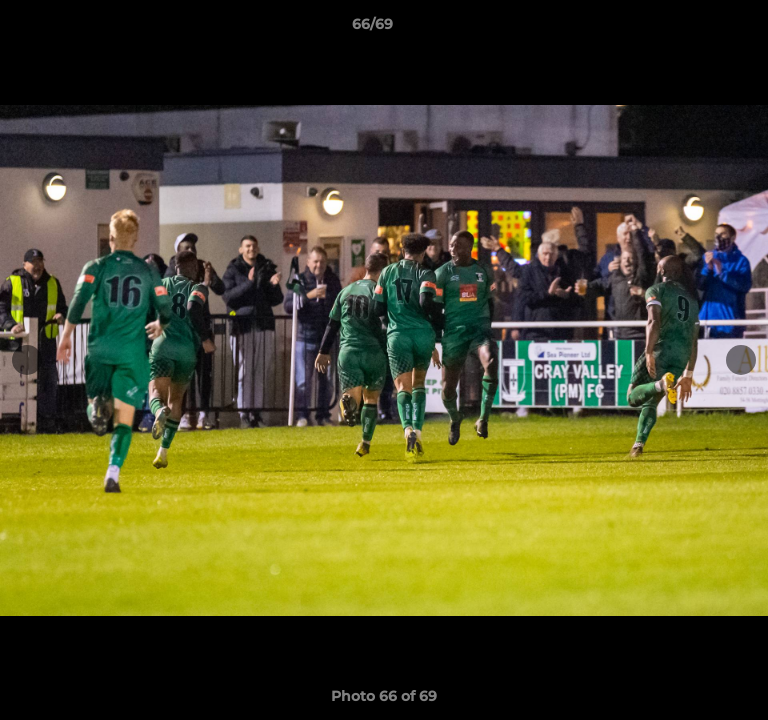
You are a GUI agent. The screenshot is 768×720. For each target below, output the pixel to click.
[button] (696, 29)
